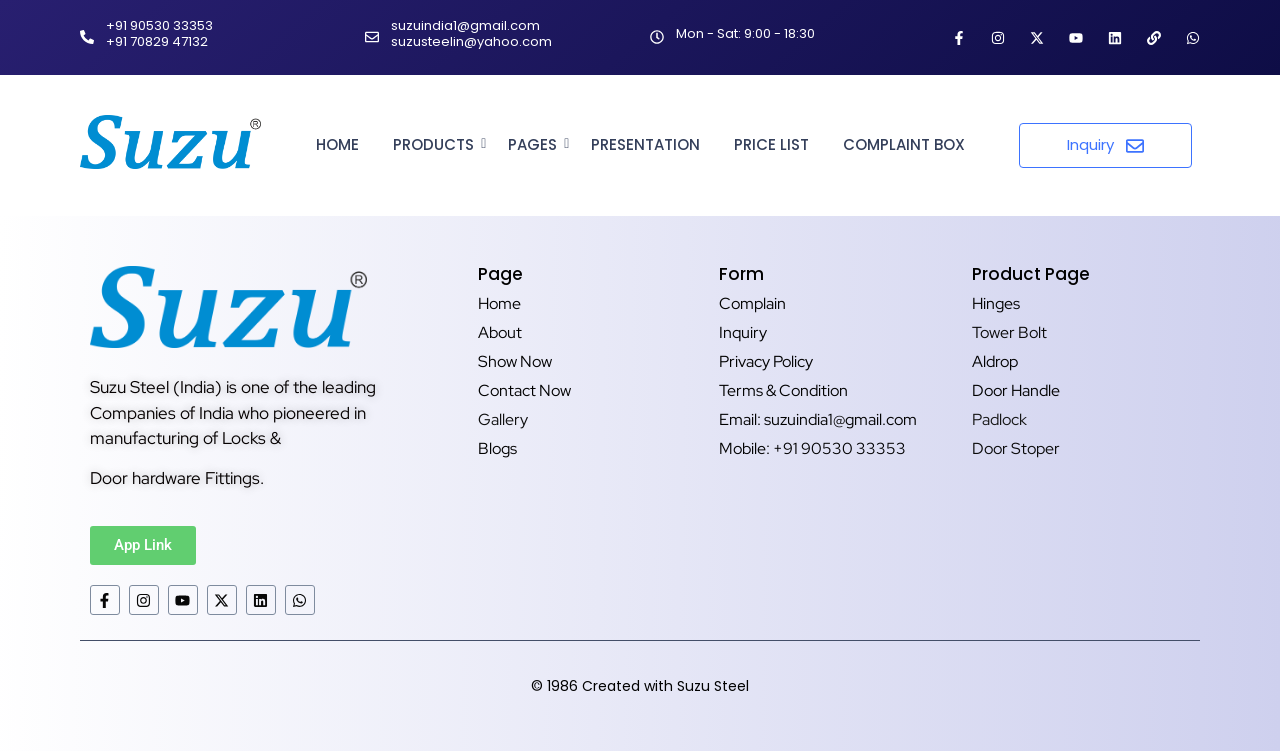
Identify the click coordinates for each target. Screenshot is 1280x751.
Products (437, 144)
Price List (771, 144)
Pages (536, 144)
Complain (752, 303)
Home (337, 144)
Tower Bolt (1009, 332)
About (500, 332)
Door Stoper (1016, 448)
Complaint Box (904, 144)
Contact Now (524, 390)
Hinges (996, 303)
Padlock (999, 419)
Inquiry (743, 332)
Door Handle (1016, 390)
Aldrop (995, 361)
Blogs (497, 448)
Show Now (515, 361)
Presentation (645, 144)
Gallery (503, 419)
